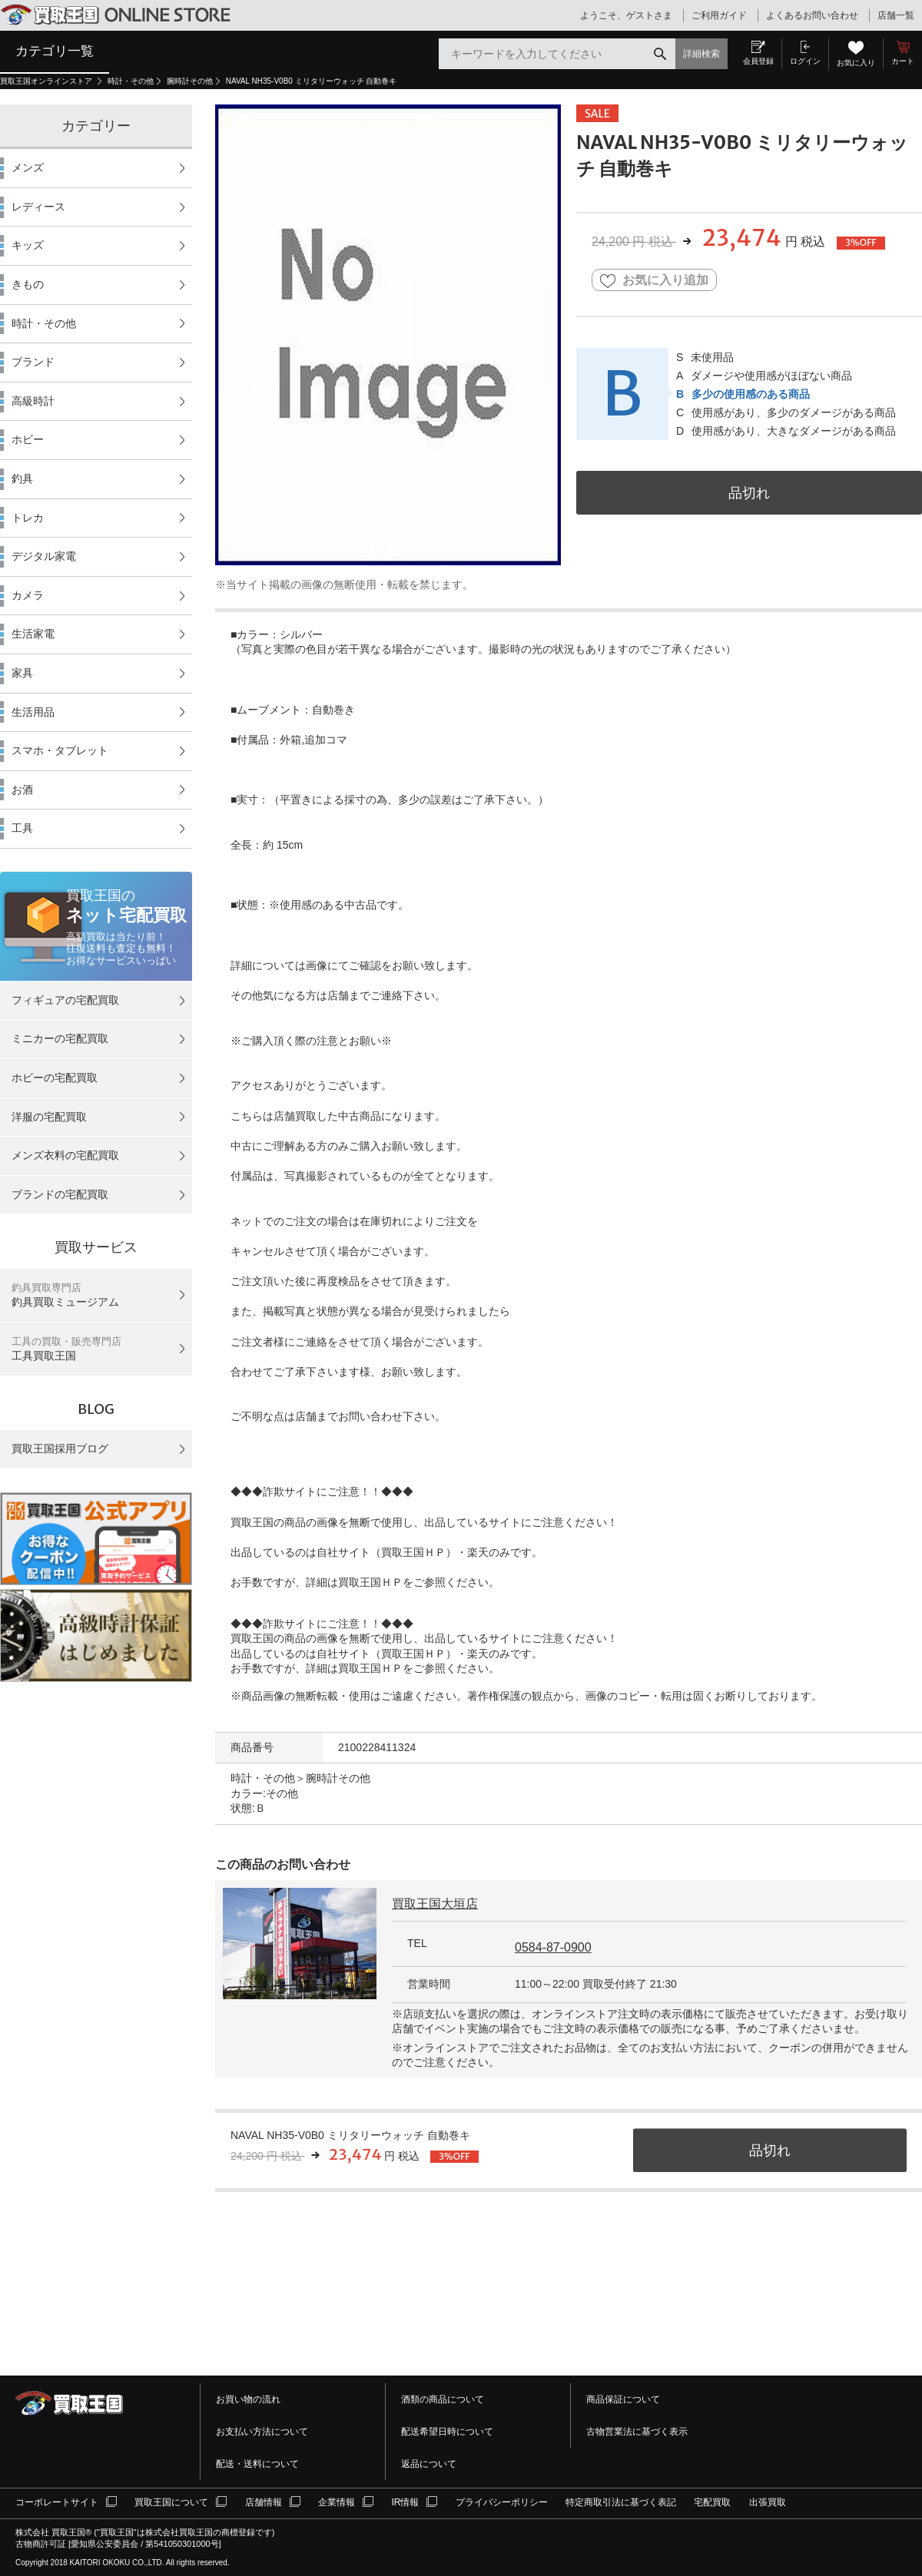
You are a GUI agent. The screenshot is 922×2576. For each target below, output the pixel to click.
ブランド (33, 362)
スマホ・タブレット (60, 750)
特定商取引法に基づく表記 (620, 2502)
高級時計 (33, 401)
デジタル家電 (44, 556)
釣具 (22, 478)
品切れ (749, 493)
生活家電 (33, 633)
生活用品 (33, 712)
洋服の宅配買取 (49, 1117)
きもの (28, 284)
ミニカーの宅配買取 (60, 1038)
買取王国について (171, 2502)
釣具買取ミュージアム (65, 1295)
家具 (22, 673)
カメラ (28, 595)
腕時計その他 (190, 81)
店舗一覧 (895, 15)
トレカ (28, 518)
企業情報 (336, 2502)
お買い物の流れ (248, 2399)
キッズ (28, 245)
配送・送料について (257, 2463)
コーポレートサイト (56, 2502)
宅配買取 (712, 2502)
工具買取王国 (66, 1349)
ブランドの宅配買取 (60, 1194)
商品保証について (623, 2399)
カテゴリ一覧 (54, 50)
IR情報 (405, 2502)
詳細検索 (701, 53)
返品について (428, 2463)
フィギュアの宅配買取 (65, 1000)
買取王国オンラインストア (47, 81)
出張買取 (767, 2502)
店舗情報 (263, 2502)
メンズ (28, 167)
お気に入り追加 (654, 280)
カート (902, 61)
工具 (22, 828)
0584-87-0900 (553, 1947)
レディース (38, 206)
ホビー (28, 439)
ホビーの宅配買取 (55, 1077)
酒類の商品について (442, 2399)
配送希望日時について (447, 2431)
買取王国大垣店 (435, 1903)
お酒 (22, 789)
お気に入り (856, 62)
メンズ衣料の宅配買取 (65, 1155)
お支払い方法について (262, 2431)
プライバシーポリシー (502, 2502)
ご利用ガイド (719, 15)
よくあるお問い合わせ (812, 15)
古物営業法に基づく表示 (637, 2431)
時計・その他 (131, 81)
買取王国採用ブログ (60, 1448)
